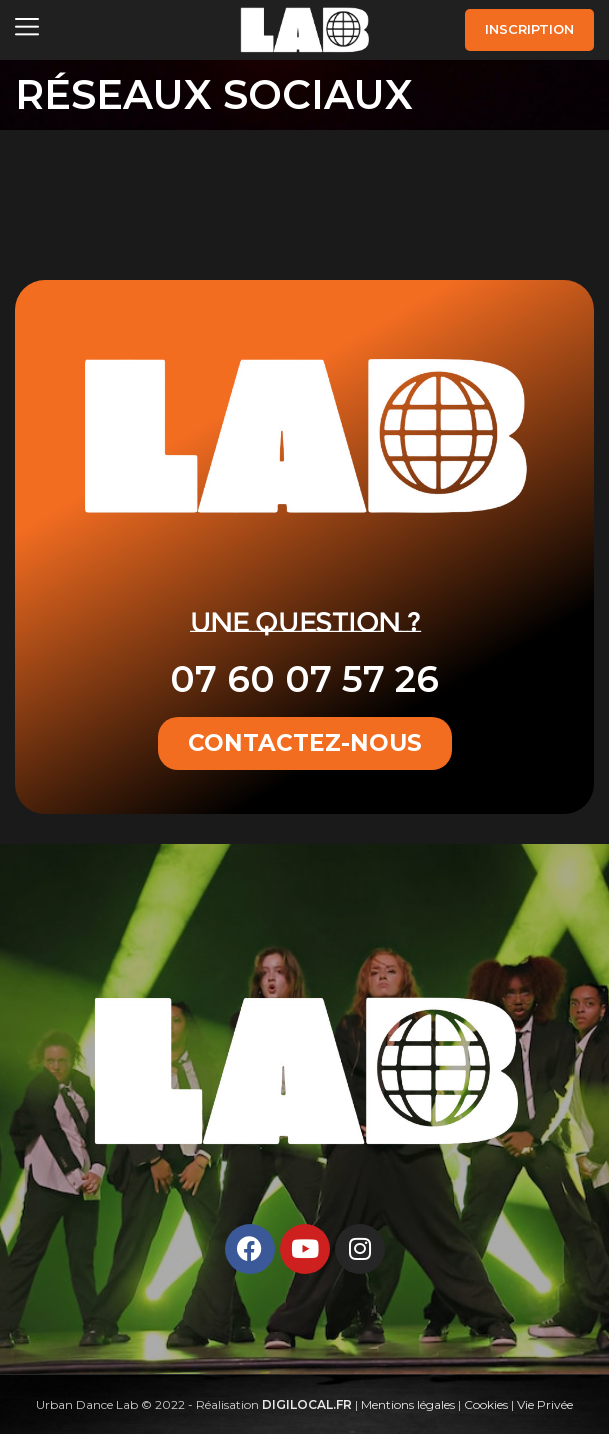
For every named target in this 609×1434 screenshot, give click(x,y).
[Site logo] (304, 28)
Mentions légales (408, 1404)
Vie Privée (545, 1404)
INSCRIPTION (529, 29)
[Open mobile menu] (27, 30)
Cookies (486, 1404)
